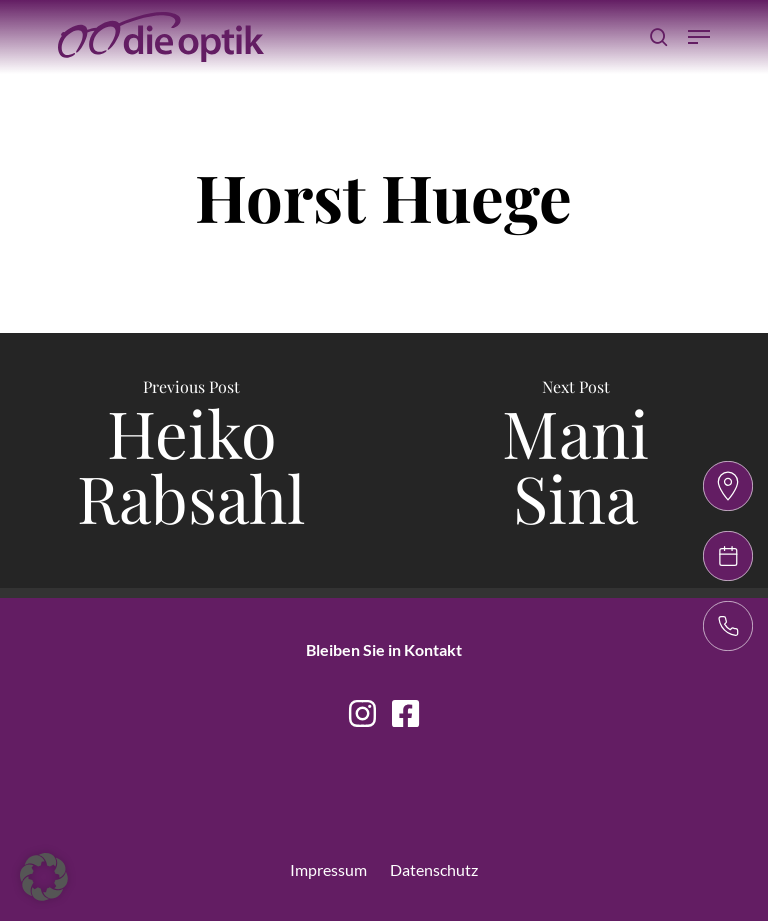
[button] (44, 877)
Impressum (328, 869)
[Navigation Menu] (699, 37)
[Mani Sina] (576, 460)
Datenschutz (434, 869)
